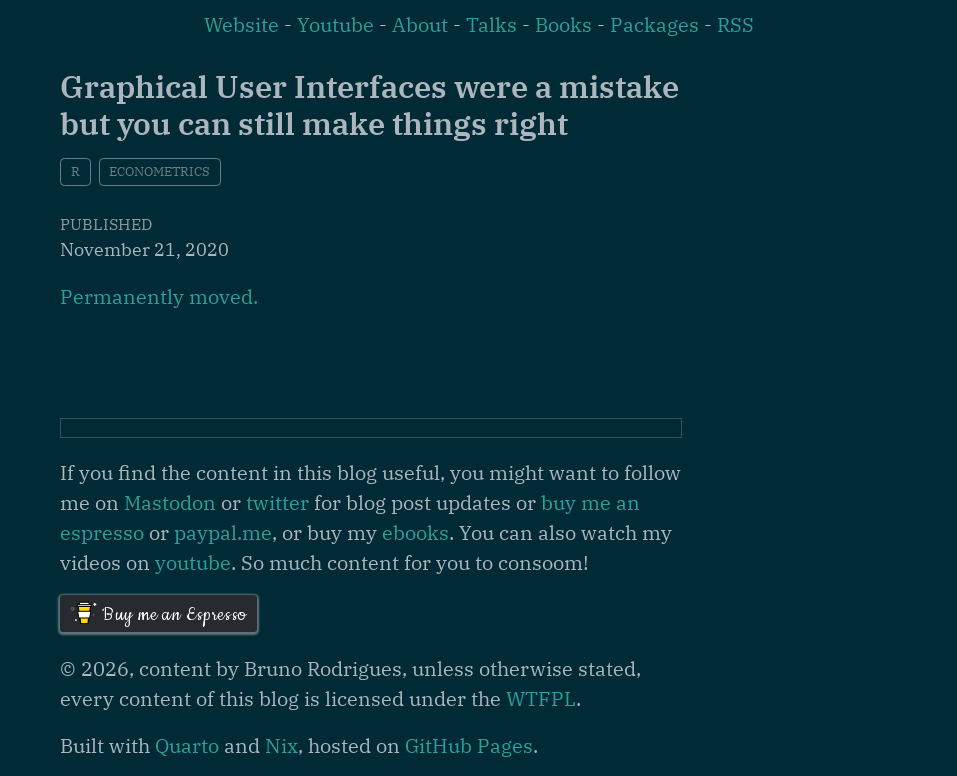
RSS (735, 24)
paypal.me (223, 532)
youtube (193, 562)
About (420, 24)
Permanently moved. (159, 296)
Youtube (335, 24)
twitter (277, 502)
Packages (654, 24)
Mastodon (170, 502)
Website (241, 24)
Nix (281, 745)
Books (563, 24)
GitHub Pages (469, 745)
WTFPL (541, 698)
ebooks (415, 532)
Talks (491, 24)
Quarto (187, 745)
